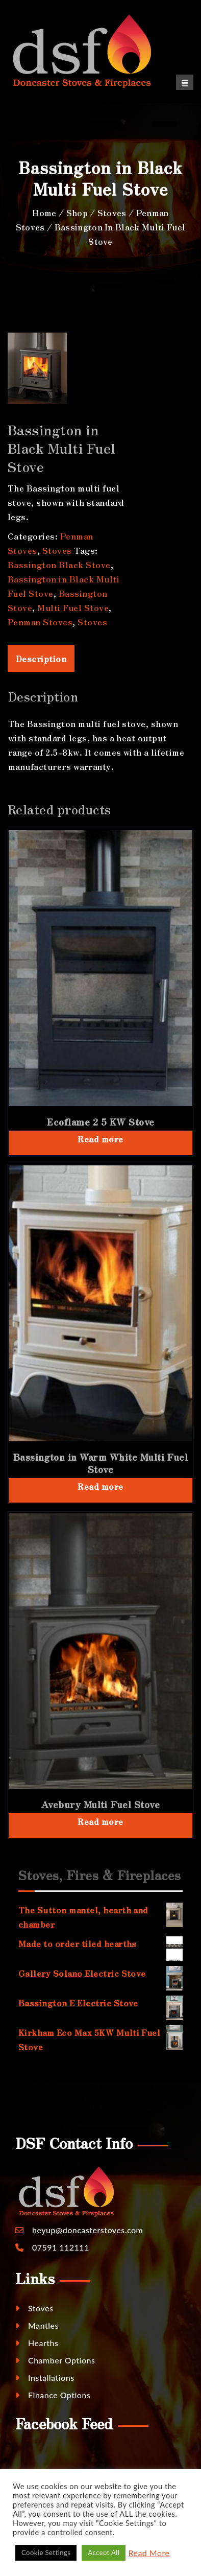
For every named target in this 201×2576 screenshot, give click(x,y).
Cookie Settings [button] (45, 2552)
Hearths (36, 2343)
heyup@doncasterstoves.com (87, 2230)
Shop (77, 212)
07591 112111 (60, 2247)
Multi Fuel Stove (73, 607)
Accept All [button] (103, 2552)
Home (44, 212)
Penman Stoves (40, 622)
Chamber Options (55, 2360)
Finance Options (52, 2395)
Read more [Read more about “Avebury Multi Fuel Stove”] (100, 1821)
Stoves (112, 212)
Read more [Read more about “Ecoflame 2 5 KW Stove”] (100, 1139)
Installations (44, 2377)
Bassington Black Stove (59, 564)
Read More (148, 2553)
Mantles (37, 2325)
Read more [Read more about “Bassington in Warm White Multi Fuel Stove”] (100, 1486)
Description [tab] (41, 658)
